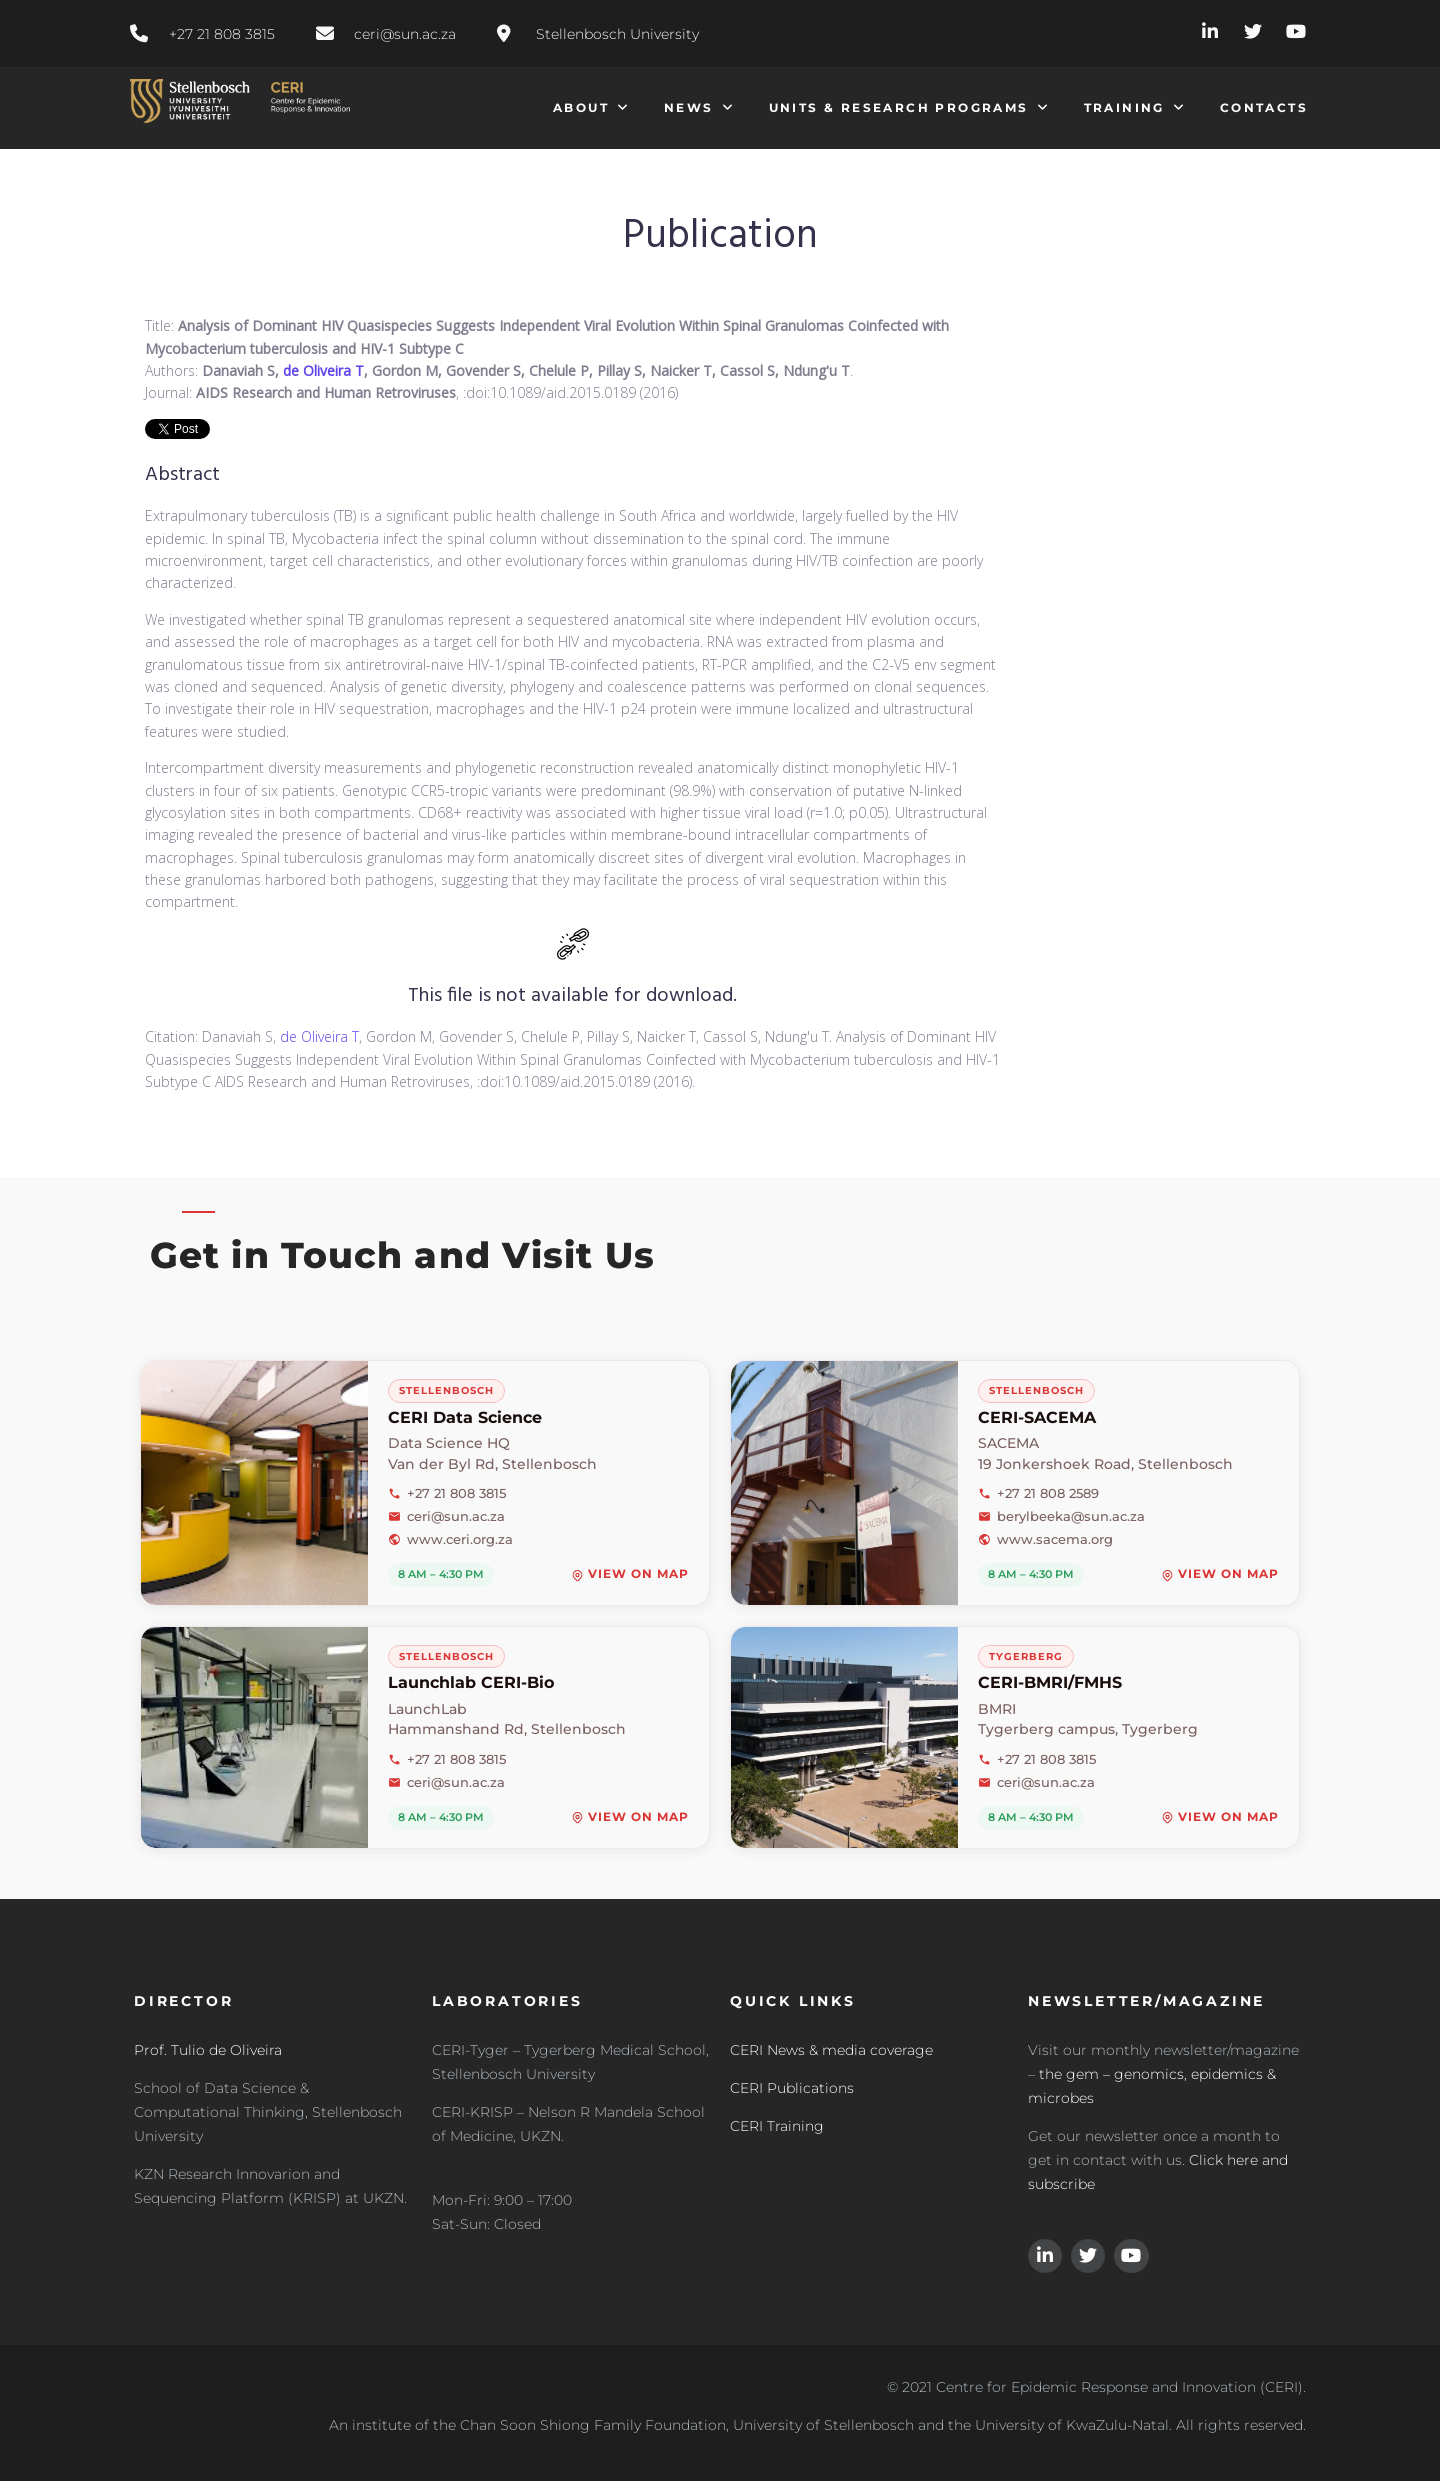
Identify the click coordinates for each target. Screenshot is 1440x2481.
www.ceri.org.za (450, 1539)
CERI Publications (792, 2088)
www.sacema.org (1045, 1539)
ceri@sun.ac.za (446, 1516)
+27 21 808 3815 (447, 1493)
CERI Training (777, 2126)
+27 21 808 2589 (1038, 1493)
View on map (630, 1575)
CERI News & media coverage (831, 2050)
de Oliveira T (323, 370)
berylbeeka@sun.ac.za (1061, 1516)
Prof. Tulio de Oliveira (208, 2050)
